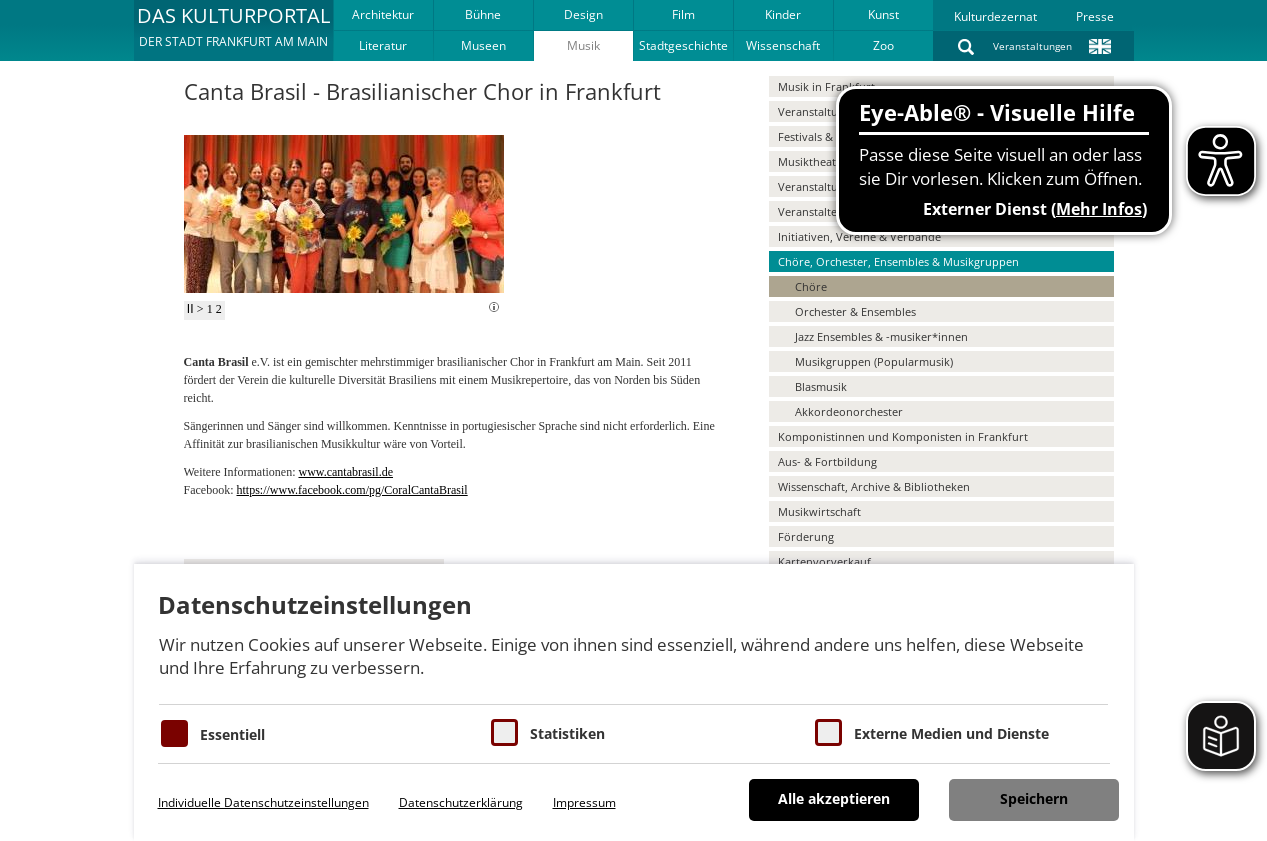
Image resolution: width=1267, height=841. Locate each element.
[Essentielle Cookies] (174, 733)
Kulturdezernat (995, 16)
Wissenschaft (783, 45)
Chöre (811, 286)
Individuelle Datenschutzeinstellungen (263, 802)
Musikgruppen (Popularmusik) (874, 361)
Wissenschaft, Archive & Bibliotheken (874, 486)
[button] (233, 30)
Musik (583, 45)
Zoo (883, 45)
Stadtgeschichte (683, 45)
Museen (483, 45)
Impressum (584, 802)
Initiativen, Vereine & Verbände (859, 236)
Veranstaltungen (1032, 46)
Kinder (783, 14)
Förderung (806, 536)
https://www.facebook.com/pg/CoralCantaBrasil (352, 490)
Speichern (1034, 798)
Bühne (483, 14)
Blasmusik (821, 386)
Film (683, 14)
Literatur (383, 45)
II (190, 309)
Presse (1095, 16)
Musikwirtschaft (819, 511)
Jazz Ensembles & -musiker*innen (881, 336)
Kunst (883, 14)
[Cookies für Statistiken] (504, 732)
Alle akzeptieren (834, 798)
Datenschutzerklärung (461, 802)
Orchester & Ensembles (855, 311)
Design (583, 14)
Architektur (383, 14)
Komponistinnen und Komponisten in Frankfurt (903, 436)
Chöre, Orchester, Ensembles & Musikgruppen (898, 261)
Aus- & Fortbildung (827, 461)
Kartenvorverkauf (824, 561)
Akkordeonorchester (849, 411)
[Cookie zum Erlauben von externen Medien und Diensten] (828, 732)
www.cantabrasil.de (345, 472)
